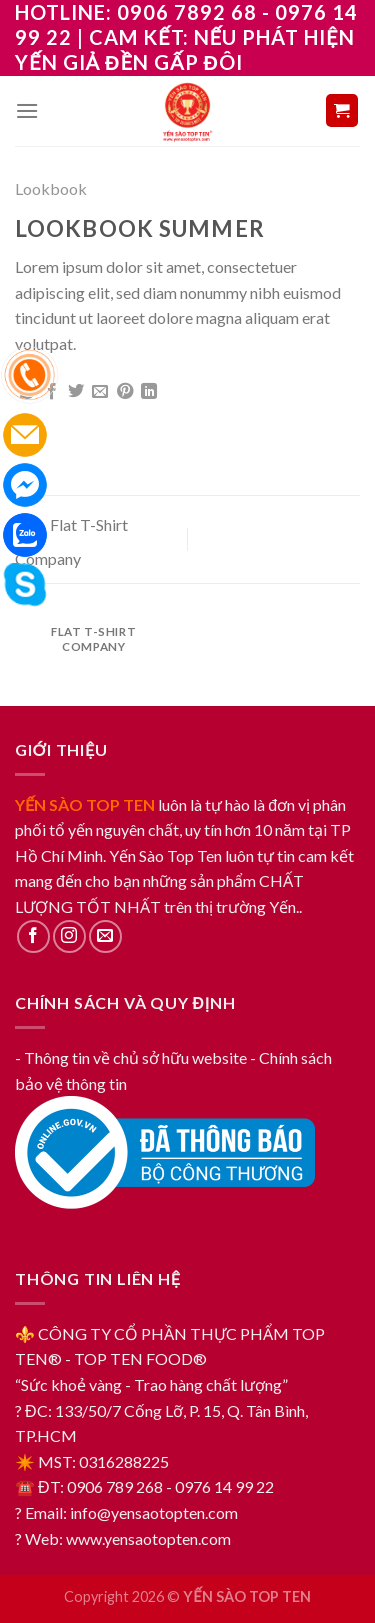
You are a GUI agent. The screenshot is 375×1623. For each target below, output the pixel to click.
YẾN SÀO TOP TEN (85, 804)
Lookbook (51, 188)
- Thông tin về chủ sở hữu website (131, 1057)
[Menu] (27, 110)
